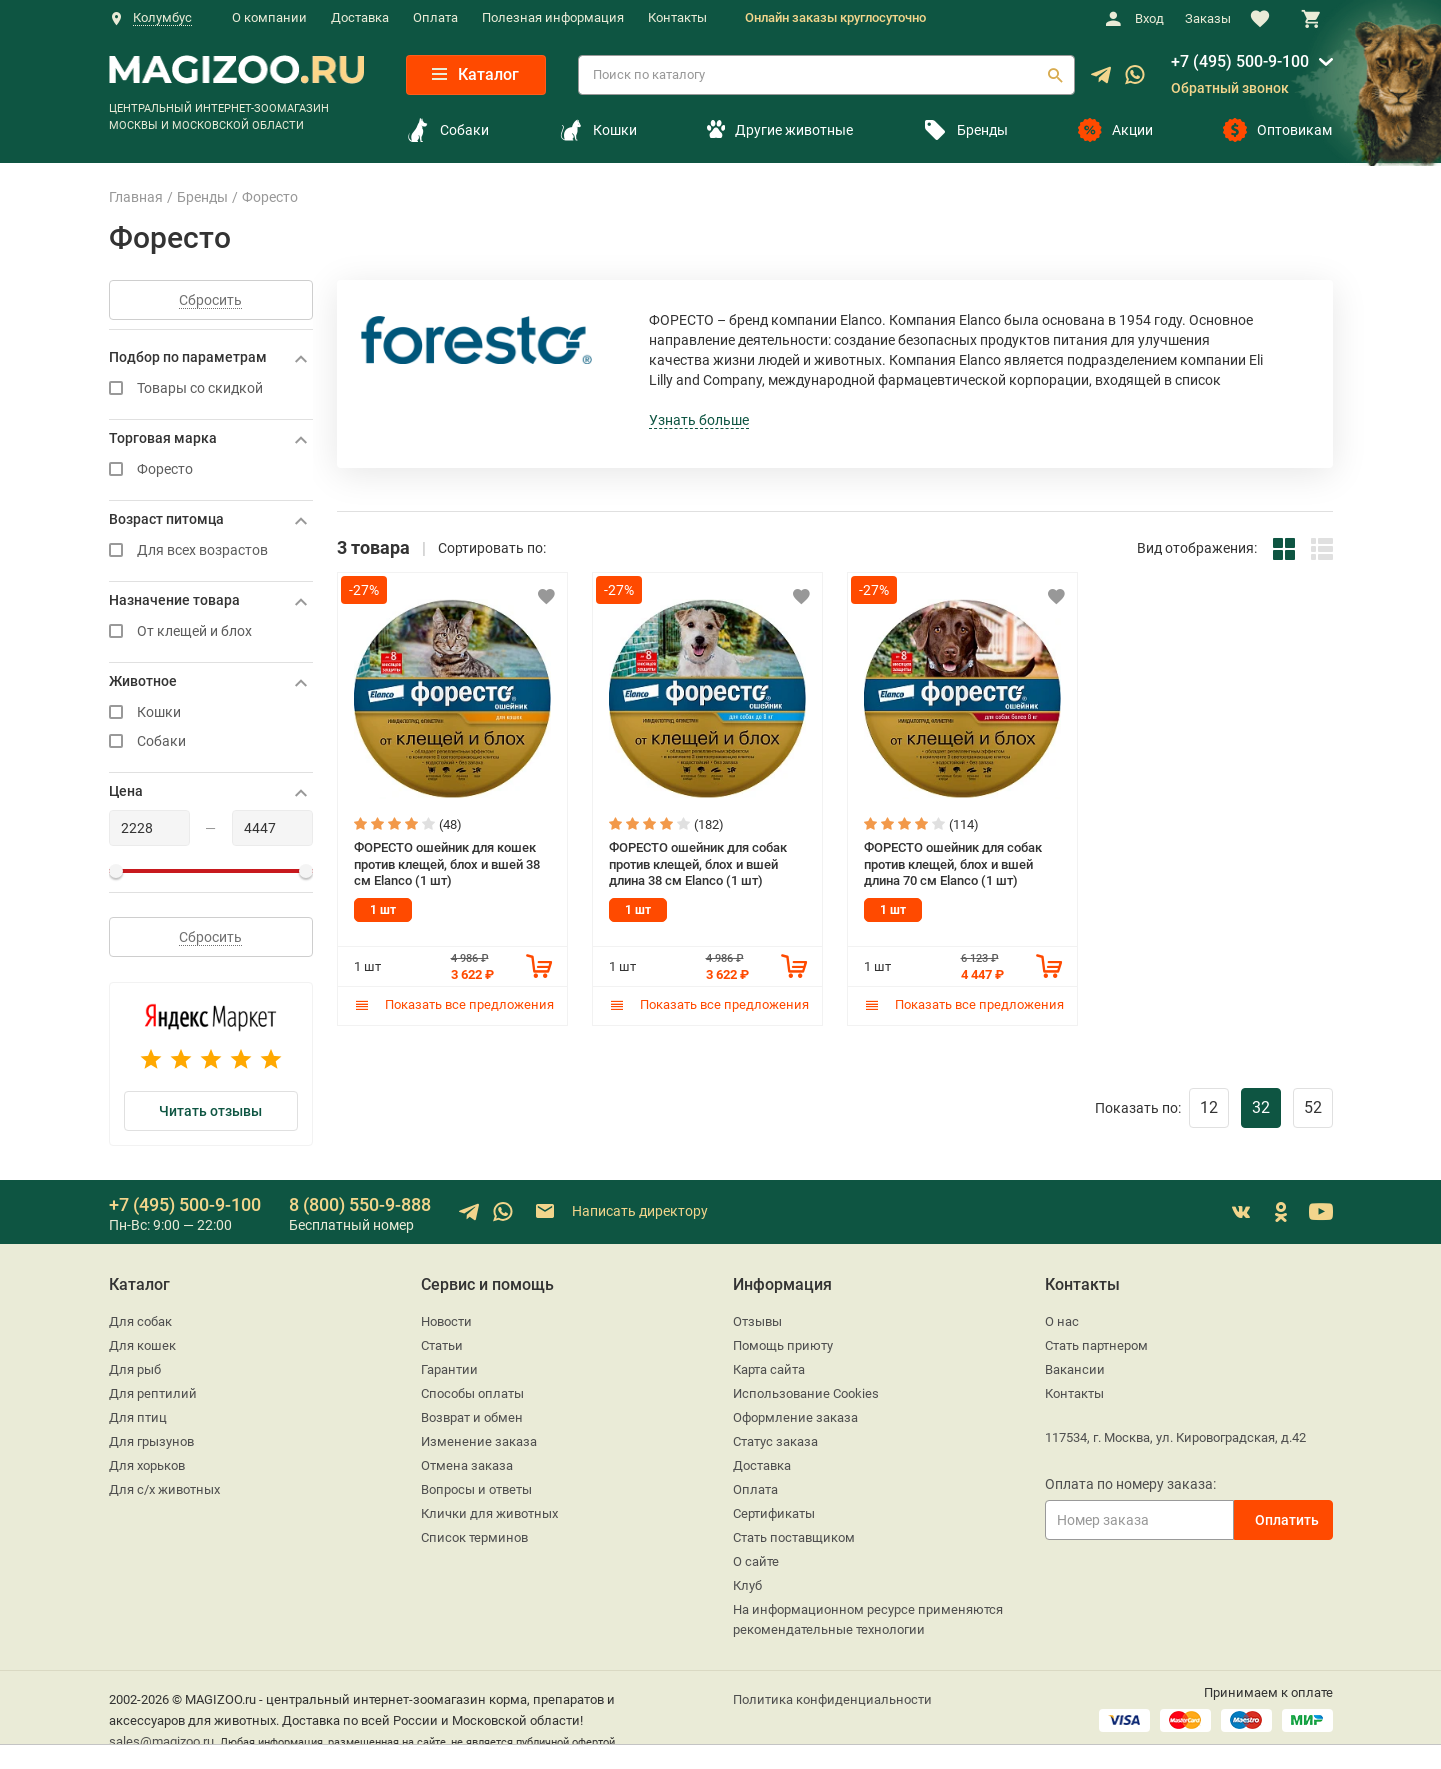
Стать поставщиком (794, 1537)
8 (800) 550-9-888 (360, 1204)
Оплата (435, 17)
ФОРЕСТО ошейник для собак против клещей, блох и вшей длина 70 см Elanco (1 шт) (953, 864)
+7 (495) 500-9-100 (1240, 61)
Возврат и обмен (472, 1417)
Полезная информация (553, 17)
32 (1261, 1107)
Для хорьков (147, 1465)
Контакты (677, 17)
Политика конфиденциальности (832, 1699)
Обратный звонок (1230, 88)
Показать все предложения (454, 1004)
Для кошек (142, 1345)
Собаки (447, 130)
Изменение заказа (479, 1441)
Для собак (140, 1321)
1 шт (383, 910)
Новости (446, 1321)
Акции (1115, 130)
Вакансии (1075, 1369)
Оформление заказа (795, 1417)
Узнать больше (699, 420)
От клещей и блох (211, 631)
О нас (1062, 1321)
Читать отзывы (210, 1111)
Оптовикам (1277, 130)
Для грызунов (151, 1441)
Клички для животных (489, 1513)
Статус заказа (775, 1441)
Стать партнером (1096, 1345)
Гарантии (449, 1369)
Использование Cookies (806, 1393)
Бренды (965, 130)
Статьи (442, 1345)
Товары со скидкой (211, 388)
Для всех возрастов (211, 550)
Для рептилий (153, 1393)
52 (1313, 1107)
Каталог (475, 74)
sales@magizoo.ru (161, 1741)
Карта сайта (769, 1369)
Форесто (211, 469)
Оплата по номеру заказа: (1130, 1484)
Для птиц (138, 1417)
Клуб (747, 1585)
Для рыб (135, 1369)
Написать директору (620, 1211)
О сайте (756, 1561)
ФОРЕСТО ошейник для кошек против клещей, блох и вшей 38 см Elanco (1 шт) (447, 864)
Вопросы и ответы (476, 1489)
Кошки (598, 130)
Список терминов (474, 1537)
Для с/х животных (164, 1489)
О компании (269, 17)
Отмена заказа (467, 1465)
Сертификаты (774, 1513)
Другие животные (780, 130)
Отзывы (757, 1321)
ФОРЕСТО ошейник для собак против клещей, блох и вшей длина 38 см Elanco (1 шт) (698, 864)
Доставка (360, 17)
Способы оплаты (472, 1393)
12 (1209, 1107)
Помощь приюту (783, 1345)
